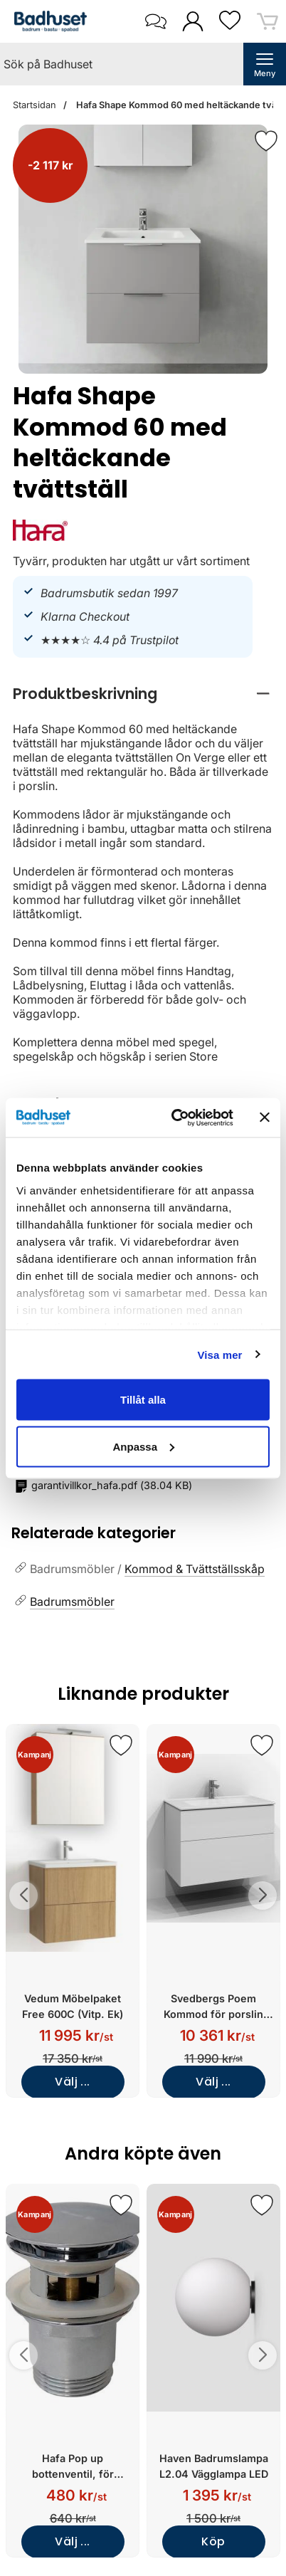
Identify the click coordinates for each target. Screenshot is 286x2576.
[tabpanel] (143, 871)
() (103, 1486)
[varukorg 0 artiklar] (267, 21)
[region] (143, 693)
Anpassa (143, 1446)
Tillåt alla (143, 1400)
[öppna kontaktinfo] (155, 21)
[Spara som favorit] (121, 1745)
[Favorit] (266, 141)
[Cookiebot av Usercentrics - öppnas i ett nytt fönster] (175, 1117)
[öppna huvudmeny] (264, 64)
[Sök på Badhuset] (121, 64)
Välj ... (72, 2081)
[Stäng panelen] (265, 1118)
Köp (213, 2541)
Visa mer (219, 1354)
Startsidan (34, 105)
